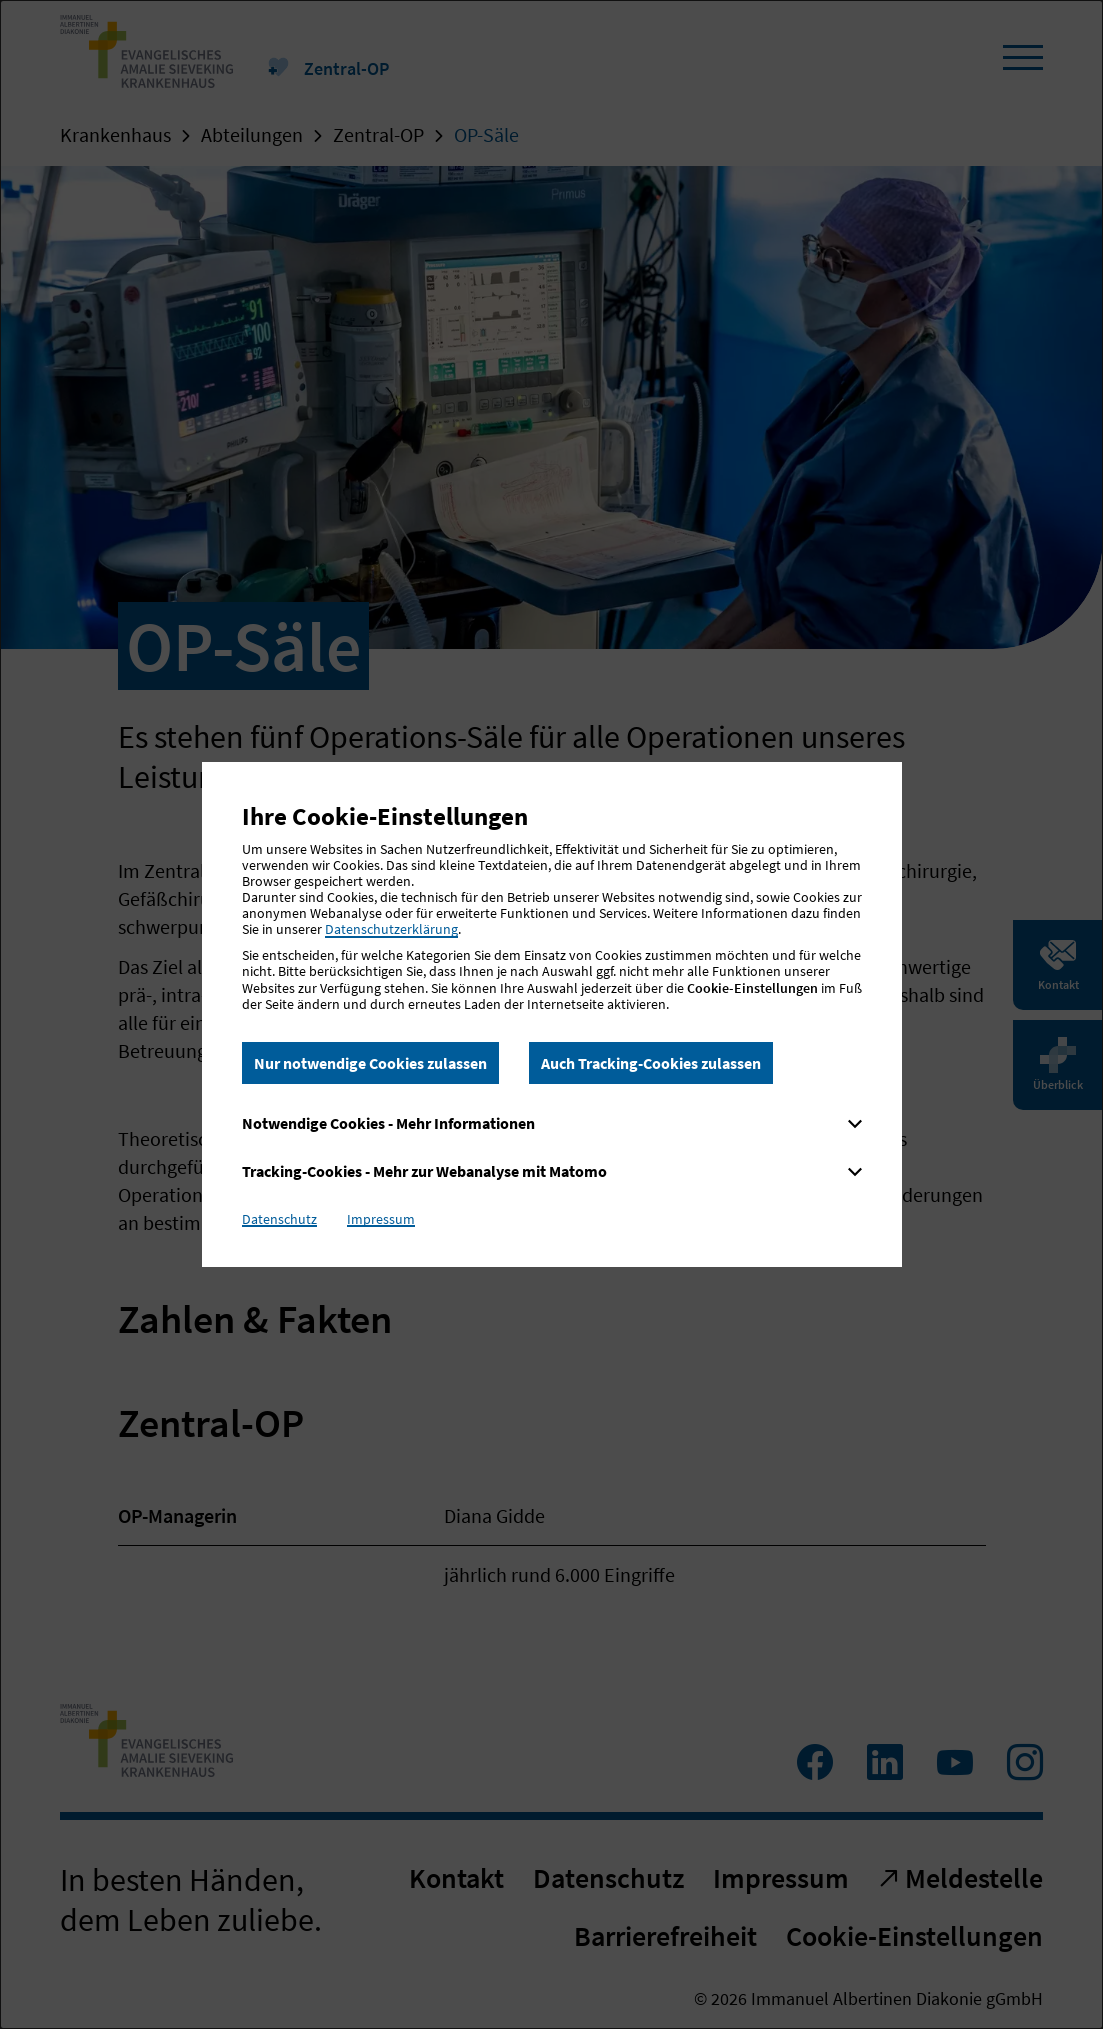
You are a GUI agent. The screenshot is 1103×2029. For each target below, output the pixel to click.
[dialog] (551, 1014)
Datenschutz (279, 1219)
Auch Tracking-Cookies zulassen (651, 1063)
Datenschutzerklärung (391, 929)
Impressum (381, 1219)
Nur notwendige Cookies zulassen (370, 1063)
